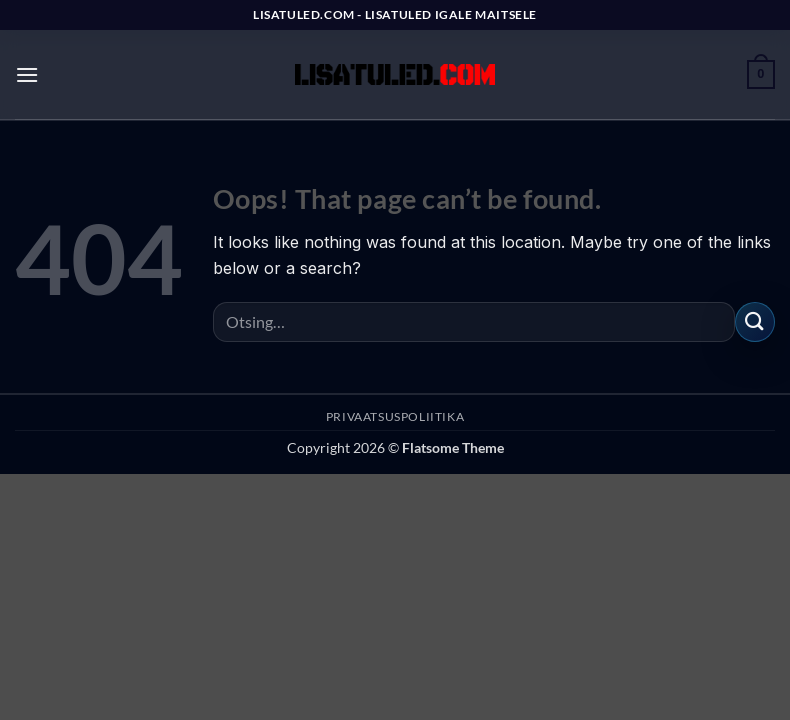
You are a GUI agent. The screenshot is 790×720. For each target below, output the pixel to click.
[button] (27, 74)
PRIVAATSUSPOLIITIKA (395, 416)
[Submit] (755, 321)
